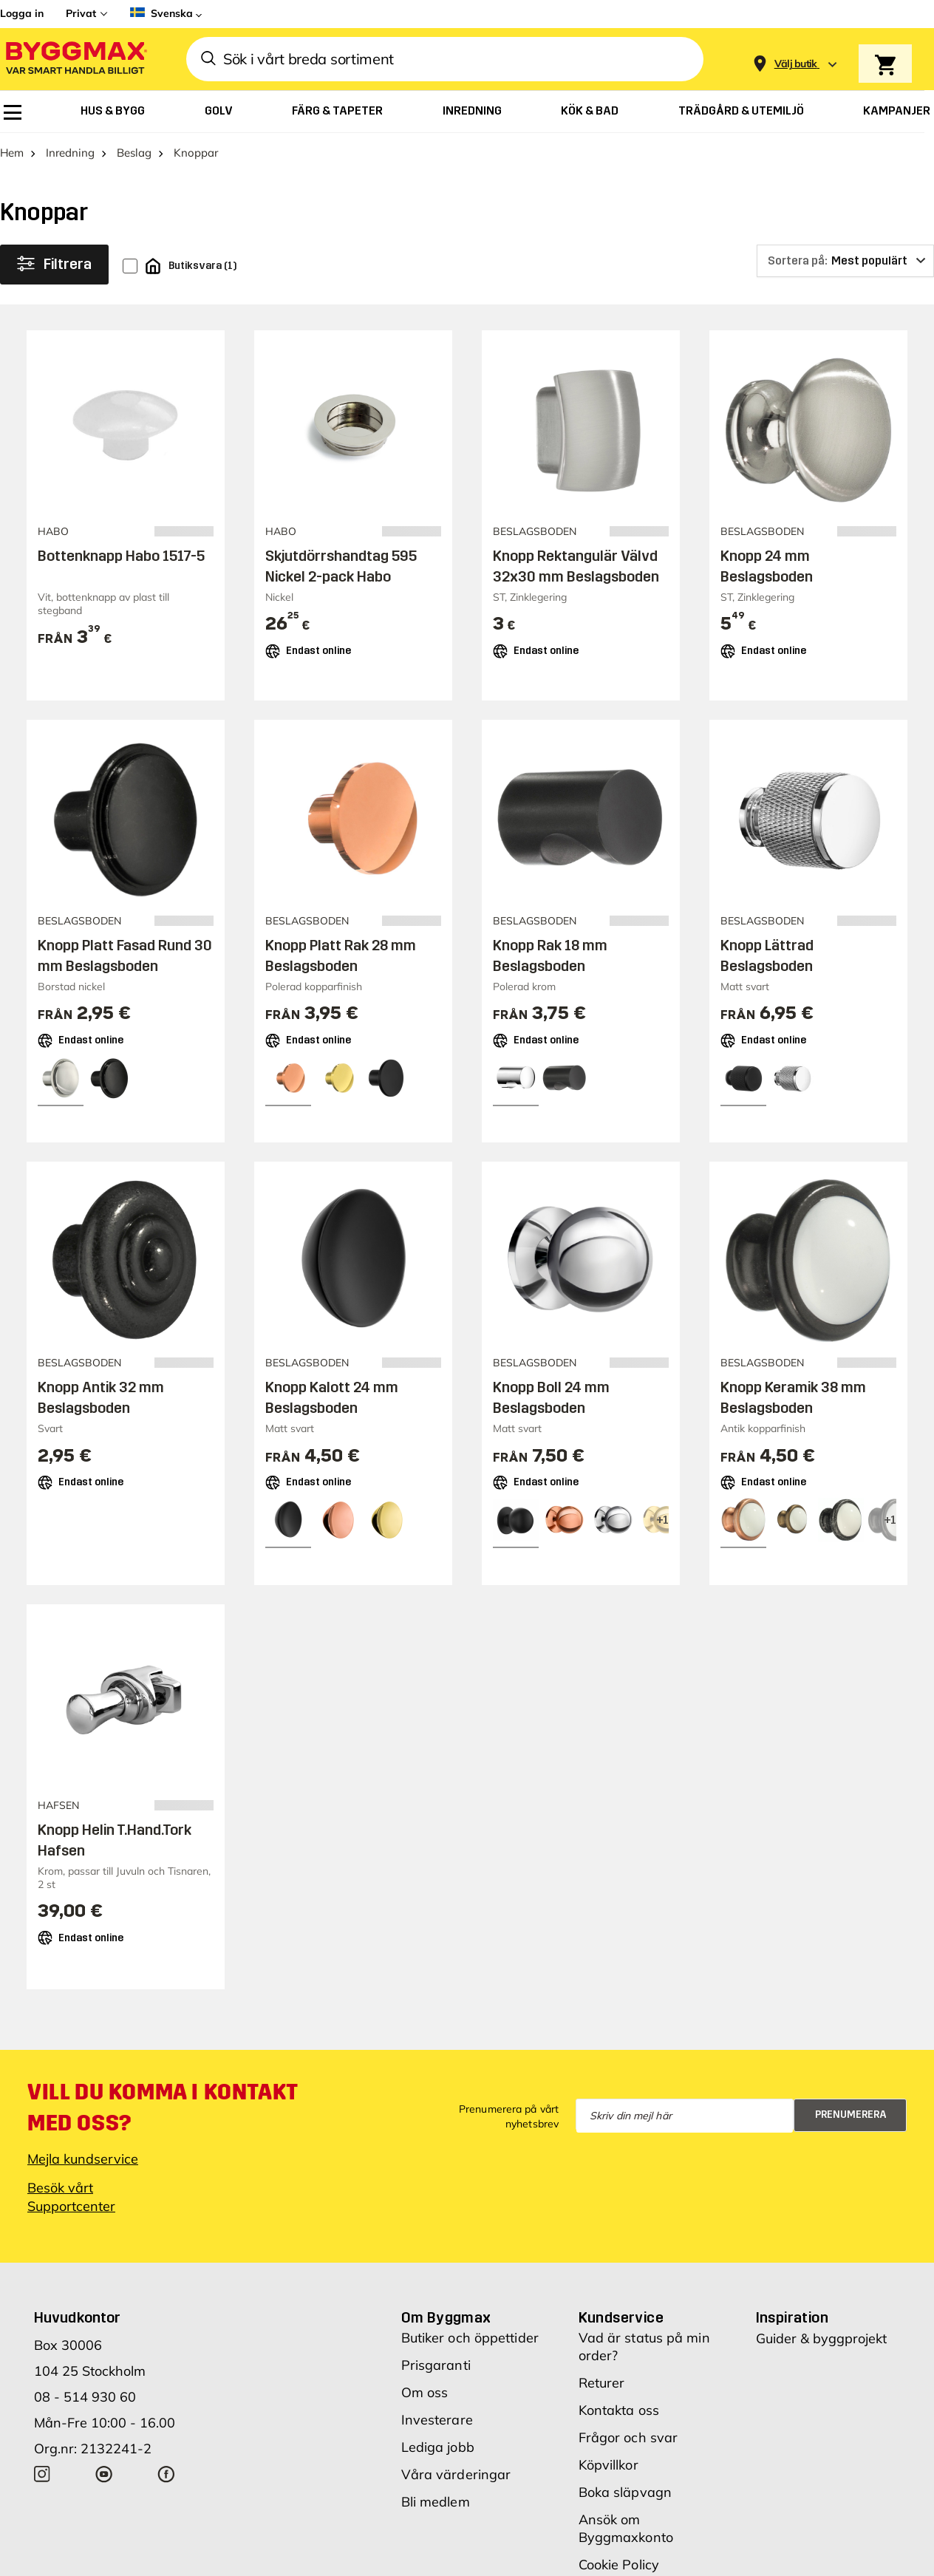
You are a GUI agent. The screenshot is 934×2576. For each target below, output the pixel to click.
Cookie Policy (619, 2564)
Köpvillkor (608, 2464)
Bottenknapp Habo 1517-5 (121, 556)
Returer (602, 2382)
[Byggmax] (75, 59)
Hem (12, 153)
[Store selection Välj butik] (796, 63)
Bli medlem (435, 2501)
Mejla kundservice (82, 2158)
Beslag (134, 153)
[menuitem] (12, 112)
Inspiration (792, 2317)
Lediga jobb (437, 2447)
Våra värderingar (456, 2474)
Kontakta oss (619, 2410)
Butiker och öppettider (470, 2337)
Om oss (425, 2392)
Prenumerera (851, 2114)
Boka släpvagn (625, 2492)
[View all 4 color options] (662, 1520)
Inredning (70, 153)
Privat (81, 13)
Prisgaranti (436, 2365)
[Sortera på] (845, 261)
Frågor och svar (628, 2437)
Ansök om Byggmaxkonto (626, 2528)
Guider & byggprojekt (821, 2338)
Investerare (437, 2419)
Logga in (22, 13)
